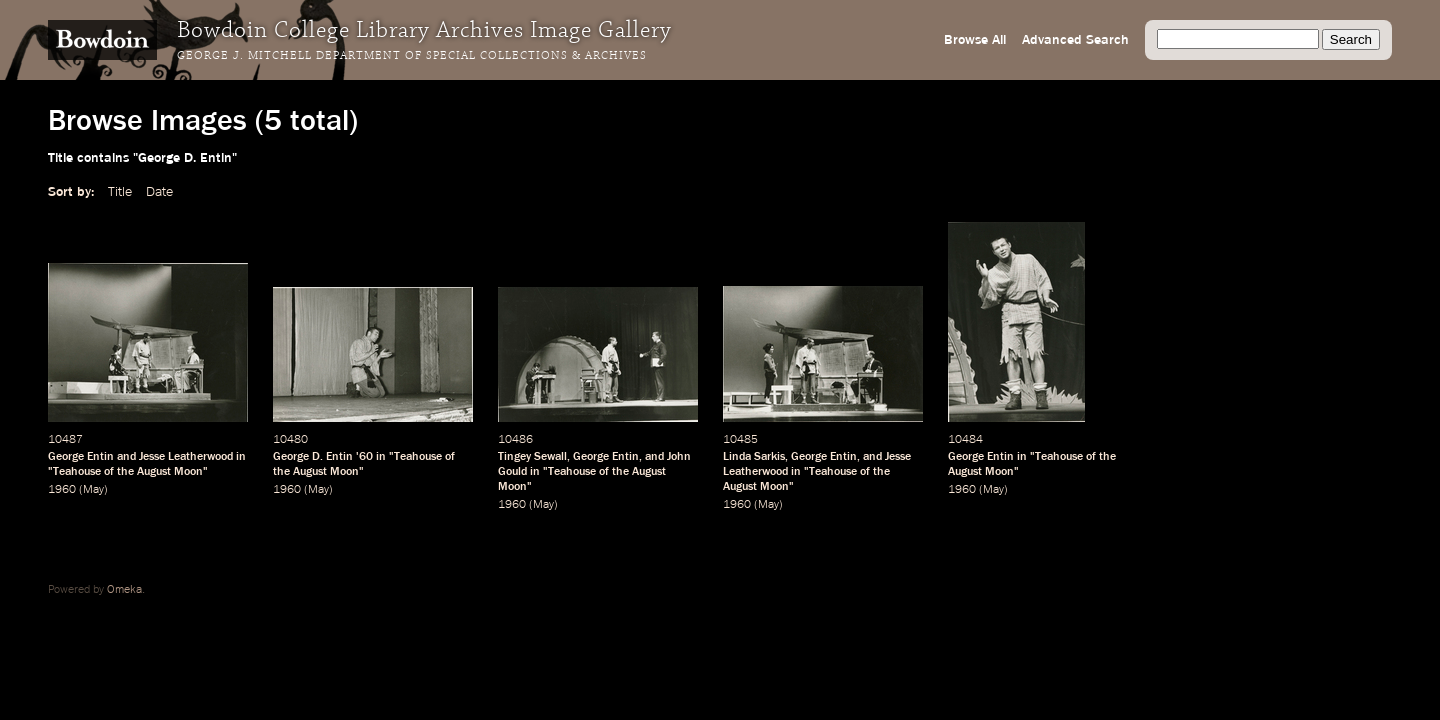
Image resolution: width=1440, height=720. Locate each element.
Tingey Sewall (532, 457)
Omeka (124, 590)
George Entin (606, 457)
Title (120, 192)
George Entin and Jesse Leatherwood (140, 457)
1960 (62, 490)
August (154, 472)
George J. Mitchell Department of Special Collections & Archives (412, 56)
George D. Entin (313, 457)
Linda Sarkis (754, 457)
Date (159, 192)
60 (366, 457)
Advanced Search (1075, 40)
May (93, 490)
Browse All (975, 40)
